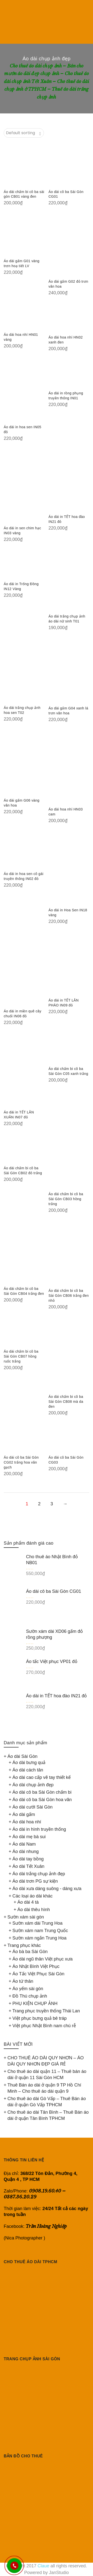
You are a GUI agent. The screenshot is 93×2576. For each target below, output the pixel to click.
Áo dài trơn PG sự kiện (35, 1881)
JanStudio (59, 2572)
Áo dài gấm (23, 1814)
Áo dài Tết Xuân (28, 1866)
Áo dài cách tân (27, 1769)
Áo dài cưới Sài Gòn (32, 1807)
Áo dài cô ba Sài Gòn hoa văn (42, 1799)
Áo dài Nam (24, 1844)
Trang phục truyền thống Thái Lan (46, 2010)
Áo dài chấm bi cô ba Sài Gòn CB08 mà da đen (66, 1401)
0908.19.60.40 (45, 2191)
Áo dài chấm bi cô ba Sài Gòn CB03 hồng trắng (66, 1199)
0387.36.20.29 (20, 2197)
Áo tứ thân (22, 1981)
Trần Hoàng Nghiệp (47, 2226)
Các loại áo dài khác (32, 1896)
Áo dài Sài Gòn (22, 1756)
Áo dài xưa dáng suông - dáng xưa (46, 1888)
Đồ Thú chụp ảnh (29, 1996)
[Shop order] (24, 132)
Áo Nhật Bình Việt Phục (36, 1966)
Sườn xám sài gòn (25, 1917)
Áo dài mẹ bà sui (29, 1836)
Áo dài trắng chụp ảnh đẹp (38, 1873)
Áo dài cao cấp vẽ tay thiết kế (41, 1777)
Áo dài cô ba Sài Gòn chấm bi (41, 1792)
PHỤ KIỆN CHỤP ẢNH (35, 2003)
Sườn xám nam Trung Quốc (40, 1930)
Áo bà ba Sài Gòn (30, 1951)
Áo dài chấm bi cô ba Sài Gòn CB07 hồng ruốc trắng (21, 1356)
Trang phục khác (24, 1945)
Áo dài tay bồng (28, 1858)
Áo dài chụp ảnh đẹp (33, 1784)
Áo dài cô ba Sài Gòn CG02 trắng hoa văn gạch (21, 1462)
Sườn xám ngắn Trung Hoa (39, 1938)
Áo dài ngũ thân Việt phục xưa (42, 1959)
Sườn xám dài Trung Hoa (37, 1923)
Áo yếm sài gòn (27, 1988)
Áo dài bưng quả (28, 1762)
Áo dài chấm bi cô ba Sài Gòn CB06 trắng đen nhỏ (69, 1295)
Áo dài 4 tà (28, 1902)
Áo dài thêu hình (33, 1909)
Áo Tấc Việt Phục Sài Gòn (38, 1973)
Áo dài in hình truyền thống (39, 1829)
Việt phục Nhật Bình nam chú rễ (44, 2025)
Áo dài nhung (25, 1851)
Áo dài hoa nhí (26, 1821)
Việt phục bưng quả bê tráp (39, 2018)
